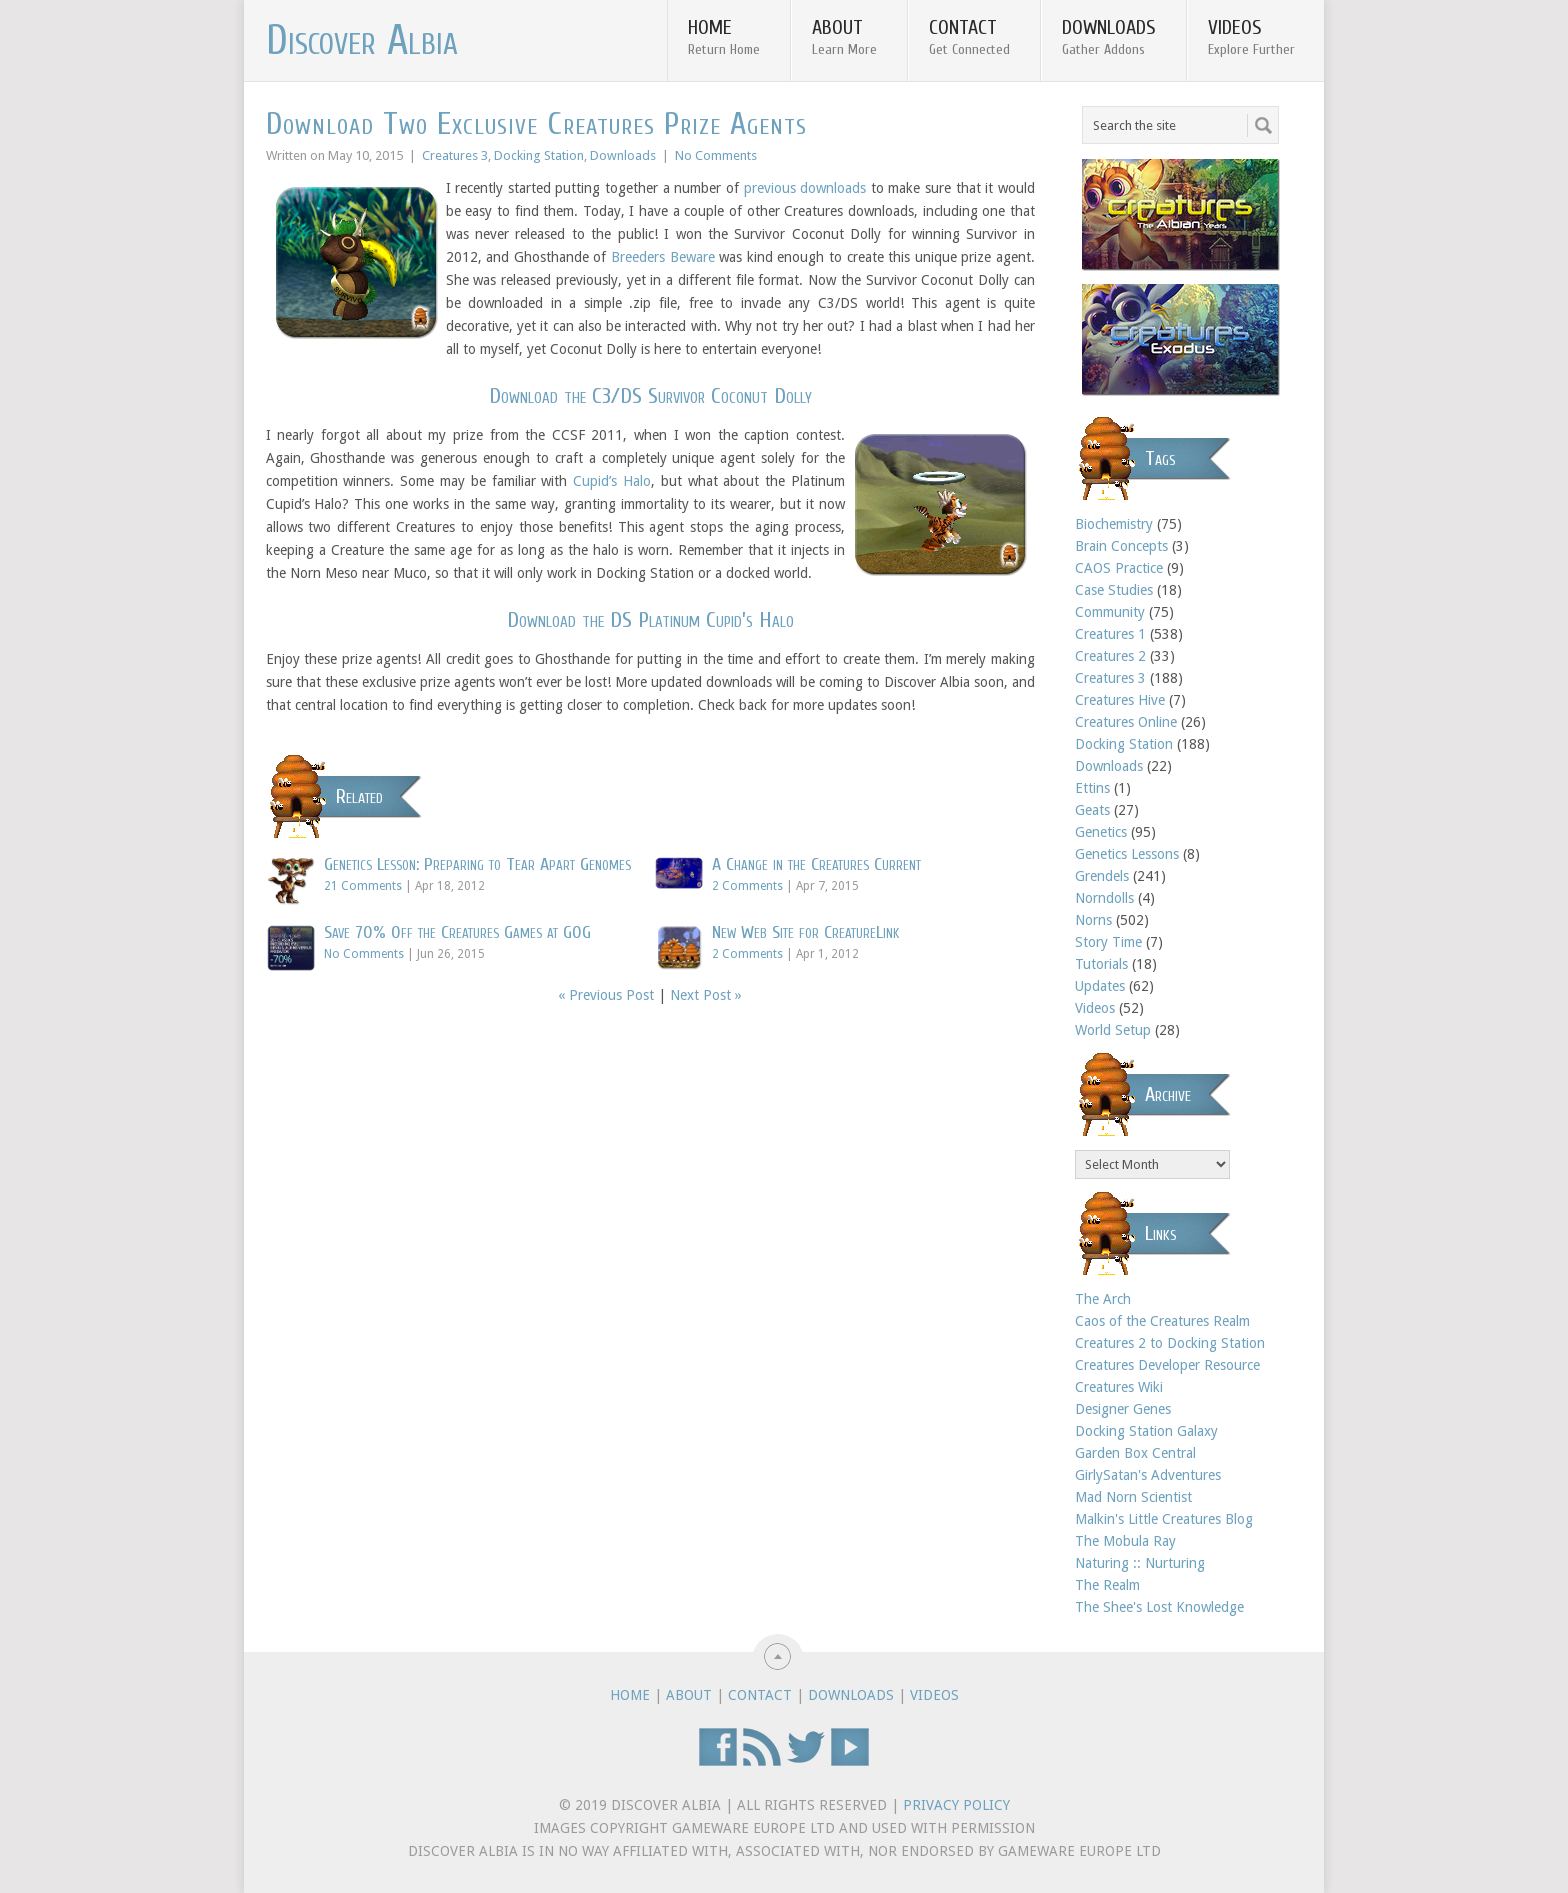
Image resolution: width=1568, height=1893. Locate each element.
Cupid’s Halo (612, 481)
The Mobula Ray (1125, 1541)
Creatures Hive (1120, 700)
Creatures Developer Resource (1167, 1365)
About (844, 37)
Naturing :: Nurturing (1140, 1563)
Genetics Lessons (1127, 854)
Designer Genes (1123, 1409)
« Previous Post (606, 995)
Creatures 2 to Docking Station (1170, 1343)
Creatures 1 (1110, 634)
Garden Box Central (1135, 1453)
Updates (1100, 986)
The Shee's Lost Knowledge (1159, 1607)
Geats (1092, 810)
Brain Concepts (1121, 546)
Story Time (1108, 942)
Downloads (1109, 37)
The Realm (1107, 1585)
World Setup (1113, 1030)
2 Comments (747, 886)
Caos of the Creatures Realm (1162, 1321)
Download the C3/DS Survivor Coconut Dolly (650, 396)
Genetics (1101, 832)
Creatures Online (1126, 722)
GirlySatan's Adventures (1148, 1475)
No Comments (716, 155)
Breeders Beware (663, 257)
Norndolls (1104, 898)
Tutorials (1101, 964)
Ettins (1092, 788)
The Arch (1103, 1299)
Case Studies (1114, 590)
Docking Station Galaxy (1146, 1431)
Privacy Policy (956, 1805)
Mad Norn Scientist (1133, 1497)
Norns (1093, 920)
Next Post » (706, 995)
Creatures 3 (455, 155)
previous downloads (805, 188)
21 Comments (363, 886)
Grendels (1102, 876)
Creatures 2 (1110, 656)
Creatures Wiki (1119, 1387)
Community (1110, 612)
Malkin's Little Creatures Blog (1164, 1519)
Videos (1251, 37)
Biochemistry (1114, 524)
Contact (969, 37)
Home (724, 37)
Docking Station (539, 155)
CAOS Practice (1119, 568)
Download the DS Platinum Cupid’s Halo (650, 620)
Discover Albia (362, 41)
